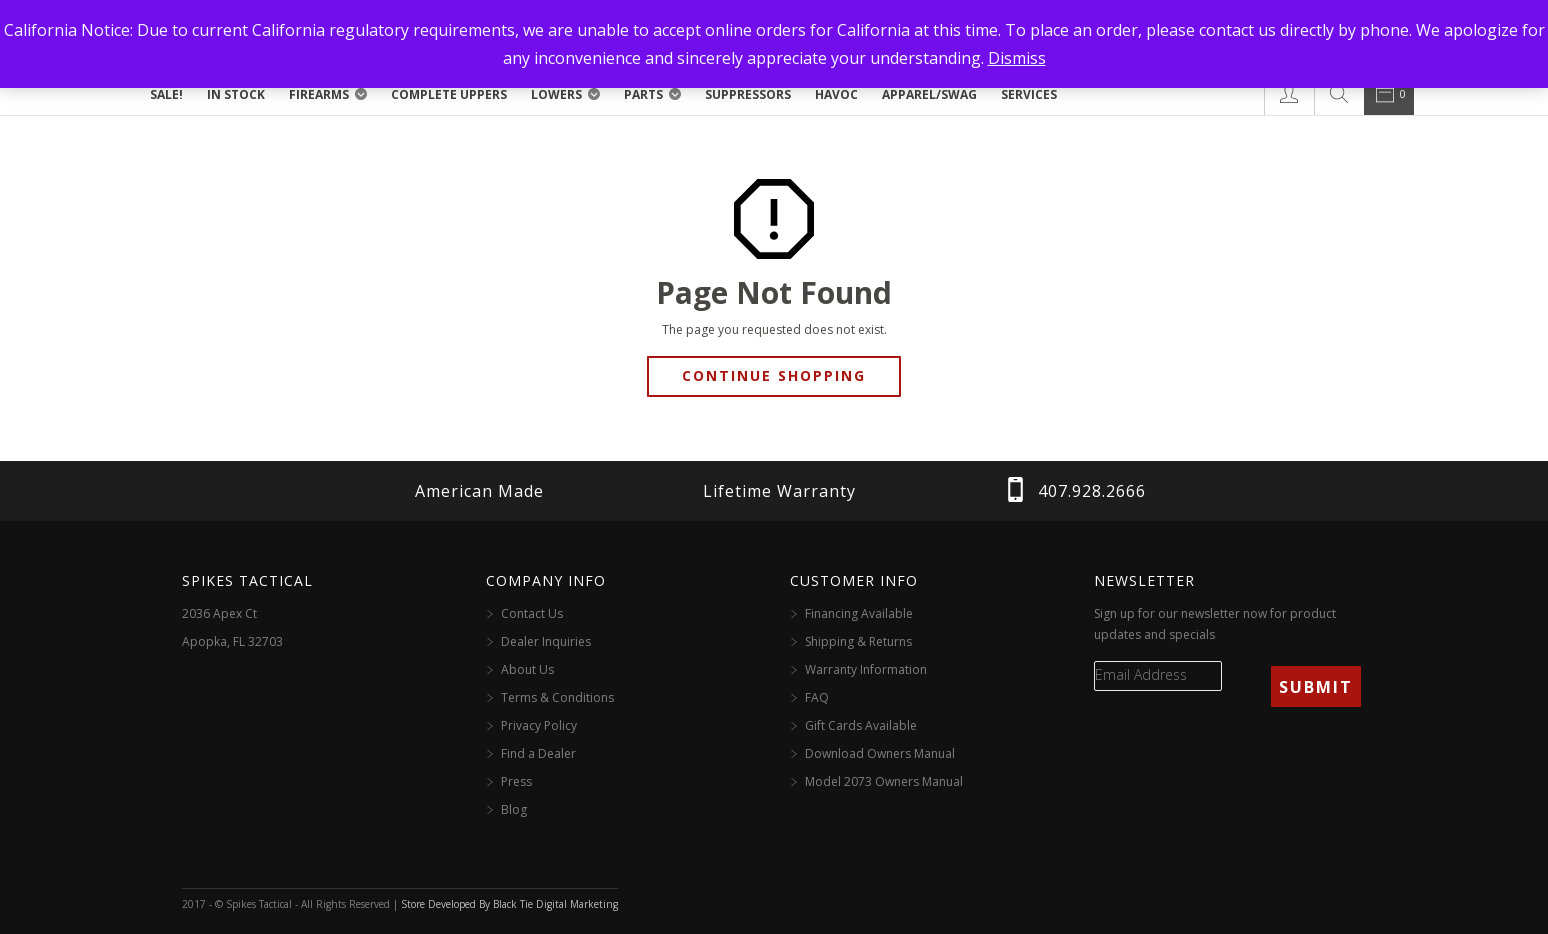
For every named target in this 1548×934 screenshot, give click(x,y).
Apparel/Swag (929, 94)
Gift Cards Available (861, 725)
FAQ (817, 697)
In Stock (236, 94)
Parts (643, 94)
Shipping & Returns (858, 641)
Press (516, 781)
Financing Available (859, 613)
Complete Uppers (449, 94)
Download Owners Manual (880, 753)
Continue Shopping (774, 375)
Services (1029, 94)
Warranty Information (866, 669)
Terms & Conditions (557, 697)
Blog (514, 809)
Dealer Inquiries (546, 641)
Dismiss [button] (1017, 58)
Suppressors (748, 94)
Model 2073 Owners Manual (884, 781)
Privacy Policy (539, 725)
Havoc (836, 94)
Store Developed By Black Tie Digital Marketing (509, 904)
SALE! (166, 94)
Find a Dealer (538, 753)
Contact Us (532, 613)
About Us (527, 669)
